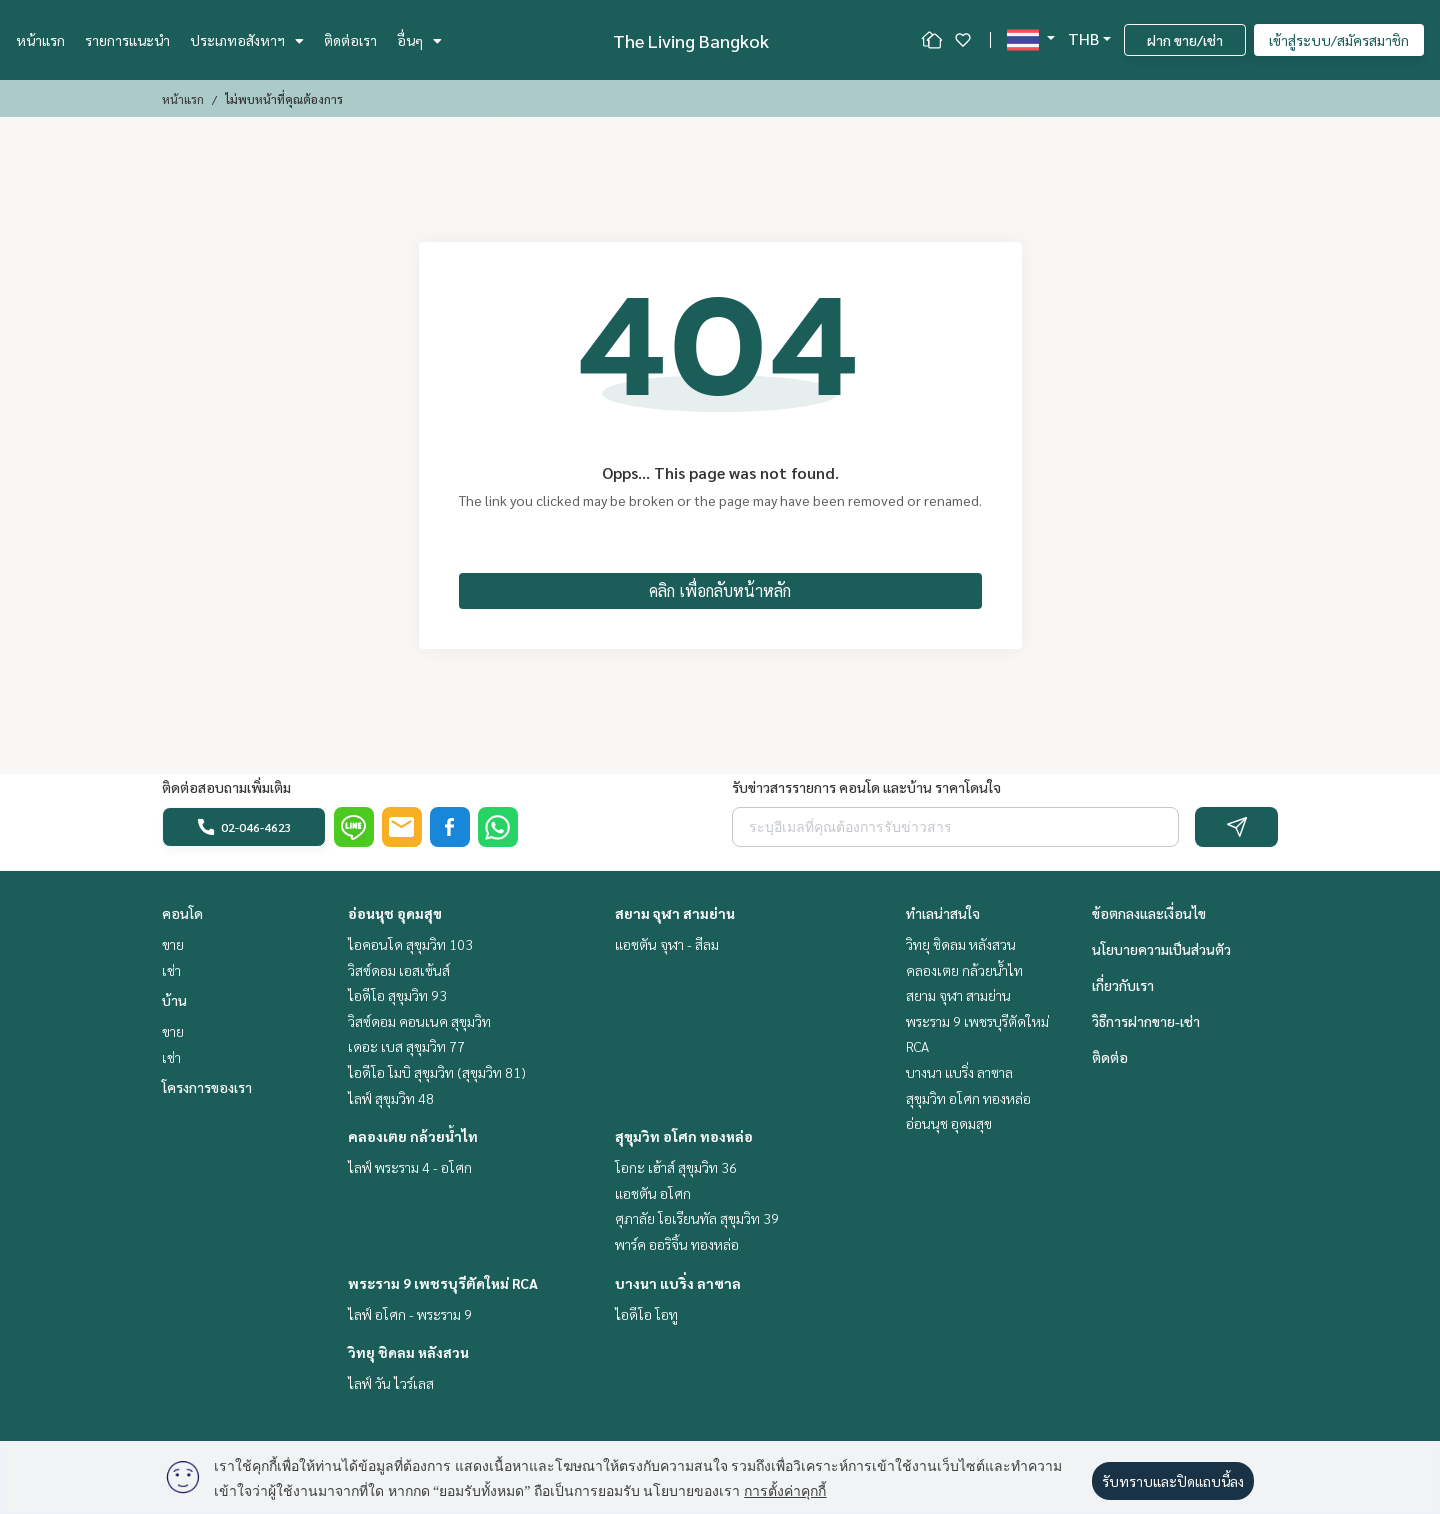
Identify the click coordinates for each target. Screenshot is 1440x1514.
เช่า (171, 970)
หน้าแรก (40, 40)
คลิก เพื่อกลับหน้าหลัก (720, 590)
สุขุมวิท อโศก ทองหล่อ (684, 1136)
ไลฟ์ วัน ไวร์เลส (391, 1383)
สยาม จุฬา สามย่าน (675, 913)
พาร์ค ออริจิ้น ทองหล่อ (677, 1244)
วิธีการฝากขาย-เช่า (1146, 1021)
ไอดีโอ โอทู (646, 1314)
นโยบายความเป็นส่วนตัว (1161, 949)
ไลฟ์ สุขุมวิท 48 (391, 1098)
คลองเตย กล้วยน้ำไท (413, 1136)
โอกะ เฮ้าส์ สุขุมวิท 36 (676, 1167)
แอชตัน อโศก (653, 1193)
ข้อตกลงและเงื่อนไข (1149, 913)
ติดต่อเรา (350, 40)
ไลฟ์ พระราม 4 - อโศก (410, 1167)
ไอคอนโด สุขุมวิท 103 (410, 944)
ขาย (173, 944)
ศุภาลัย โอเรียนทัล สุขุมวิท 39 (697, 1218)
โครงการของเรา (207, 1087)
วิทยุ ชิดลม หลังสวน (408, 1352)
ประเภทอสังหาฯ (247, 40)
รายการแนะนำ (127, 40)
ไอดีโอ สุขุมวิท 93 (397, 995)
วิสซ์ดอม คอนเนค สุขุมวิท (419, 1021)
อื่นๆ (419, 40)
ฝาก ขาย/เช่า (1185, 40)
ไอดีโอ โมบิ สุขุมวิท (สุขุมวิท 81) (437, 1072)
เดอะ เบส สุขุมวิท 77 (406, 1046)
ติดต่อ (1110, 1057)
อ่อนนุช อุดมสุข (395, 913)
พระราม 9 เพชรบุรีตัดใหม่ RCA (443, 1283)
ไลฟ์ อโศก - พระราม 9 (410, 1314)
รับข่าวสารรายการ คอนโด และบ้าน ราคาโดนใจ (866, 787)
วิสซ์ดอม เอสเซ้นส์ (399, 970)
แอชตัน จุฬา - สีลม (667, 944)
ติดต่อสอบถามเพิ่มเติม (226, 787)
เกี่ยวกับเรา (1123, 985)
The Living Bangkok (691, 40)
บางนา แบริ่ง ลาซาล (678, 1283)
